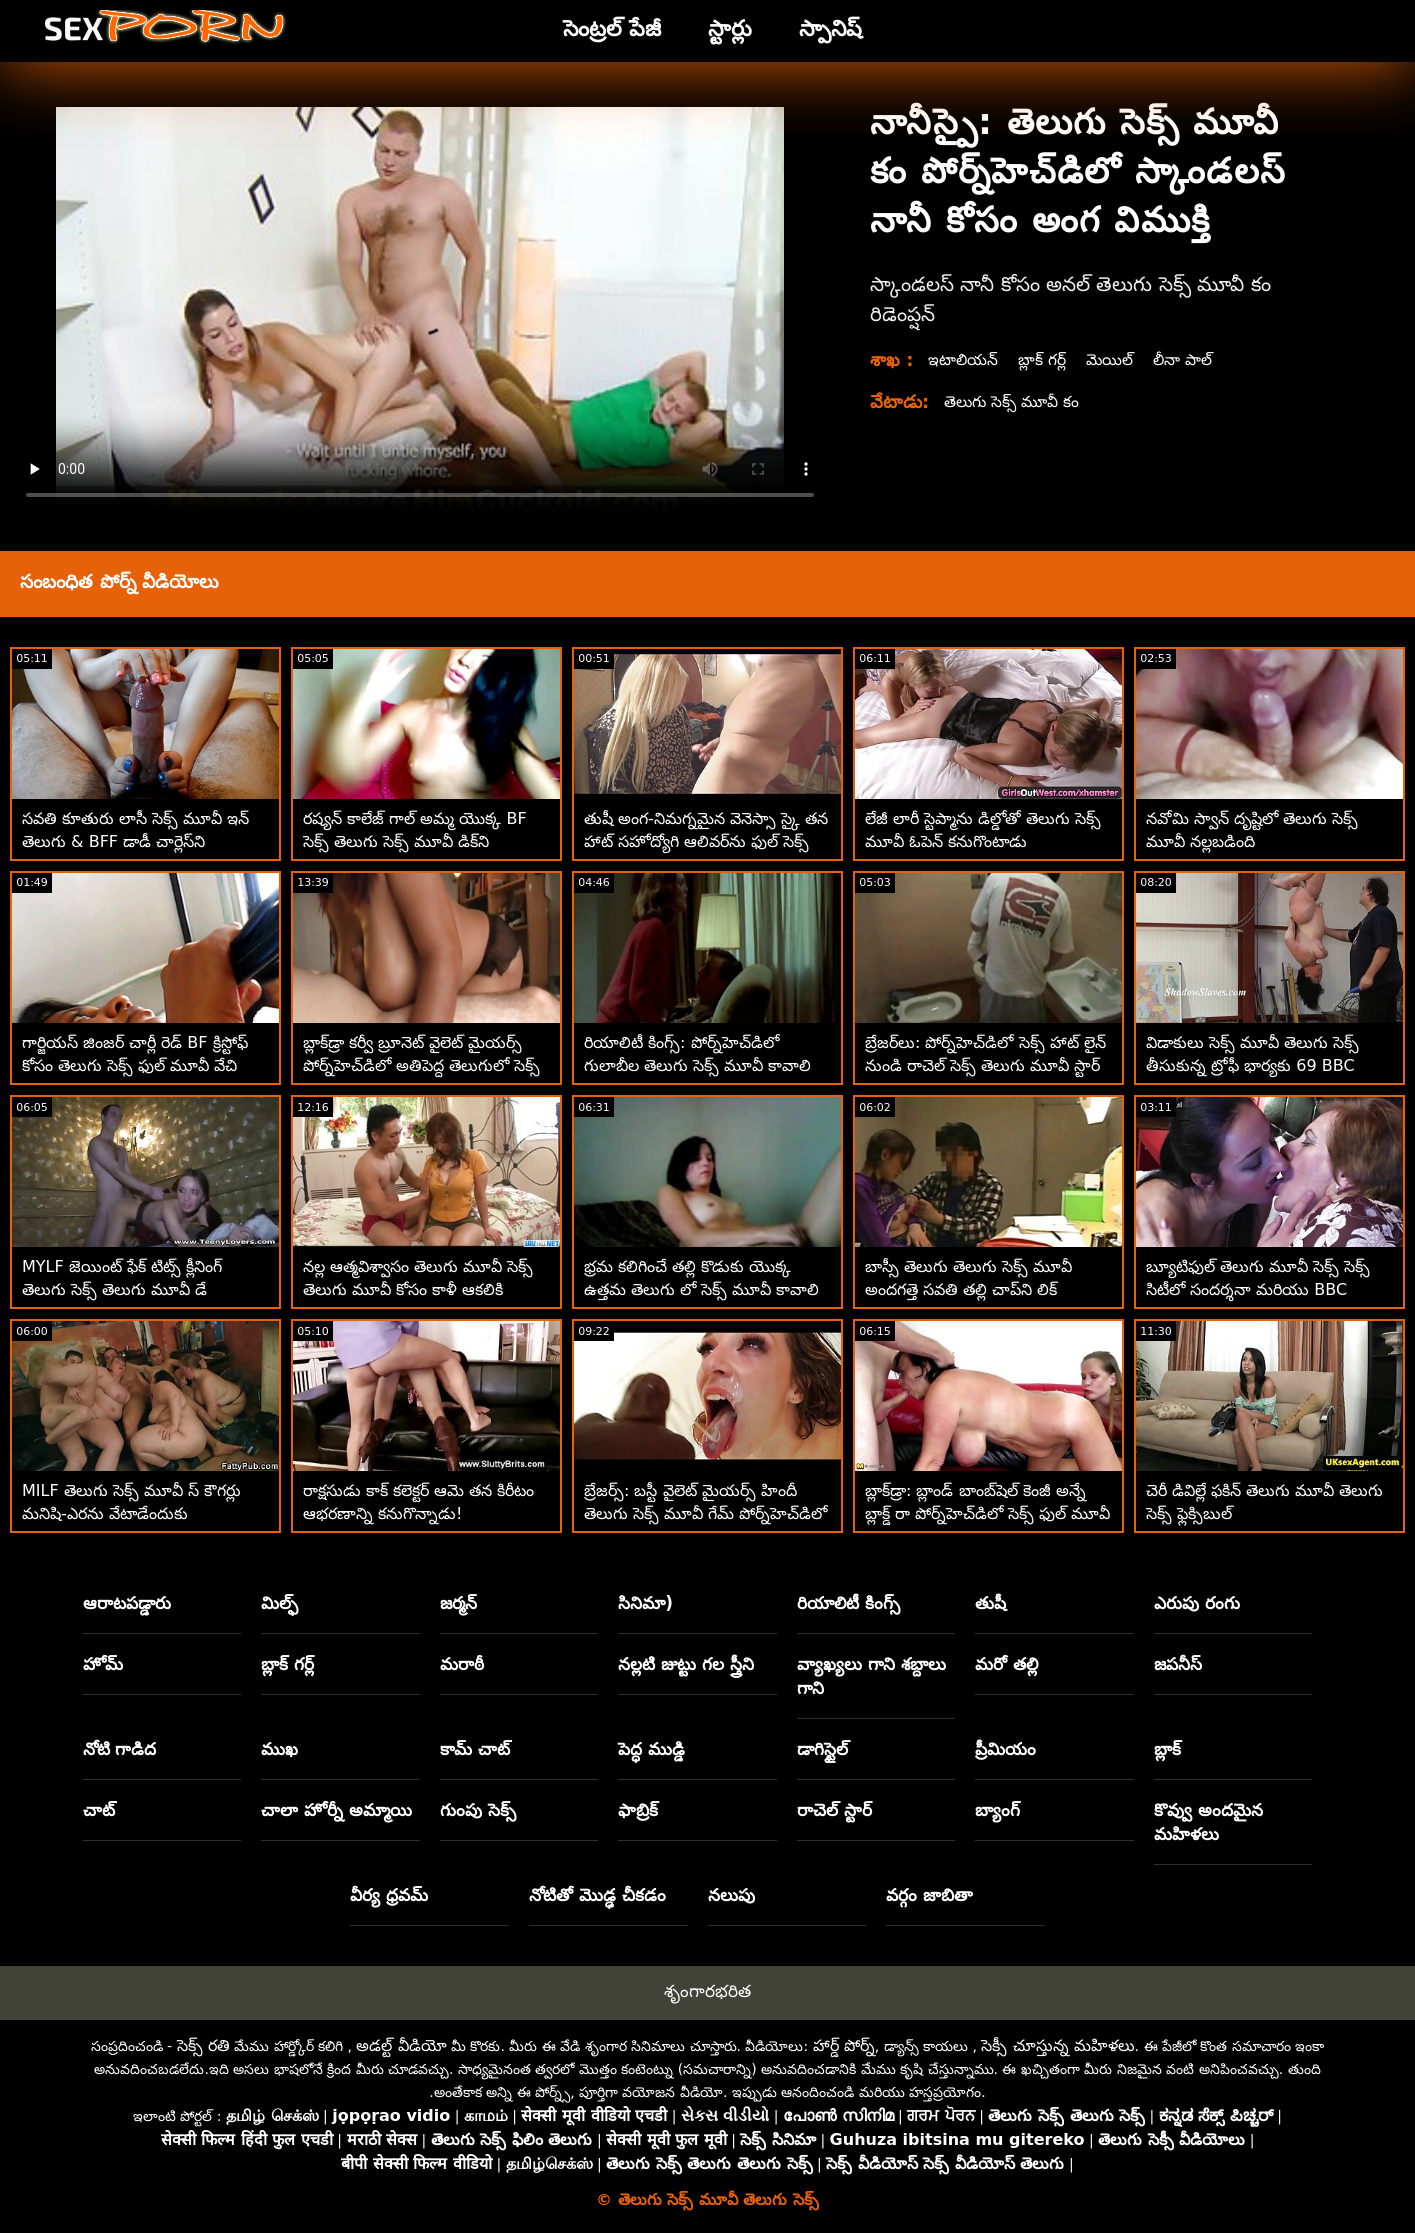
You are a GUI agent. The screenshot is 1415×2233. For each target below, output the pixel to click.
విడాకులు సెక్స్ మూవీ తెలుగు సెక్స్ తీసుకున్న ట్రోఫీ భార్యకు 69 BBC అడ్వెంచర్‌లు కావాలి (1252, 1065)
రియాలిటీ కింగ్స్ (848, 1603)
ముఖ (279, 1749)
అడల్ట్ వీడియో (401, 2045)
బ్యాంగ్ (997, 1810)
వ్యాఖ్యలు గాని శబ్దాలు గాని (871, 1676)
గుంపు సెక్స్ (478, 1810)
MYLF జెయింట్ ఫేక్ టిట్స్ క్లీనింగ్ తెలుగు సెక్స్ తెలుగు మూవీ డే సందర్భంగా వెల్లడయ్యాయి (122, 1289)
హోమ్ (103, 1664)
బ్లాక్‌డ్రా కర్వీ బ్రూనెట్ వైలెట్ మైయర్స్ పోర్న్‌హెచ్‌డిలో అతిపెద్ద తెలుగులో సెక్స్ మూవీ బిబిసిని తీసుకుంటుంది (421, 1065)
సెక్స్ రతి (203, 2045)
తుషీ (990, 1603)
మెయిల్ (1113, 359)
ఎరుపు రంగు (1197, 1603)
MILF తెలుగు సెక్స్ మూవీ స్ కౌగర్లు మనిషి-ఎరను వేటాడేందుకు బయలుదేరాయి (131, 1513)
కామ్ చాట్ (475, 1749)
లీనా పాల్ (1189, 359)
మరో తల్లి (1006, 1664)
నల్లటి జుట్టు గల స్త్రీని (686, 1664)
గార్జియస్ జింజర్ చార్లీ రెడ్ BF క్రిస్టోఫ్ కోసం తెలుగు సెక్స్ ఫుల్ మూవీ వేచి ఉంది (135, 1065)
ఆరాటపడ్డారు (127, 1603)
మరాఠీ (462, 1664)
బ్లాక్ (1167, 1749)
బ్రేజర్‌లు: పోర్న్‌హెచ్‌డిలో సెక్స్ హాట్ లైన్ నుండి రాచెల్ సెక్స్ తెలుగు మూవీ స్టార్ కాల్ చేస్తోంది (985, 1065)
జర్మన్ (458, 1603)
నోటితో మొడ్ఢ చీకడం (597, 1895)
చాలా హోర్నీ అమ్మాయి (336, 1810)
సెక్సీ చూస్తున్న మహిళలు (1057, 2045)
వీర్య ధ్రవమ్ (389, 1895)
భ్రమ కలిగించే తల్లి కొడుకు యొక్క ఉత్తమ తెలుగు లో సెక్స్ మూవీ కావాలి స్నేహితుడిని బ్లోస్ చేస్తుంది (701, 1289)
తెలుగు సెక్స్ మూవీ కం (1014, 401)
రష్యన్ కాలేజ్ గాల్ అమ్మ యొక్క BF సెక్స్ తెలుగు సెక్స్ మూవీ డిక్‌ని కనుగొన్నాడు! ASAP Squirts (415, 841)
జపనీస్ (1178, 1664)
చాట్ (99, 1810)
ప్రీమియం (1005, 1749)
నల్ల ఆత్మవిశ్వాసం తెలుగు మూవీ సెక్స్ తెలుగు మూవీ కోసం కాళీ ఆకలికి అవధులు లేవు (418, 1289)
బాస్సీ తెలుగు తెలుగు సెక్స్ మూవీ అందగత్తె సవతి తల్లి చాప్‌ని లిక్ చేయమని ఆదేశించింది (968, 1289)
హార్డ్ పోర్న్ (844, 2045)
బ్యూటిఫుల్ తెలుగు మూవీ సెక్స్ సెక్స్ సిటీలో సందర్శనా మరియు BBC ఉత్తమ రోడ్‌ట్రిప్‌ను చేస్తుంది (1258, 1289)
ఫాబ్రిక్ (638, 1810)
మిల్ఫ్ (279, 1603)
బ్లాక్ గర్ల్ (1044, 359)
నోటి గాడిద (120, 1749)
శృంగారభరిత (707, 1991)
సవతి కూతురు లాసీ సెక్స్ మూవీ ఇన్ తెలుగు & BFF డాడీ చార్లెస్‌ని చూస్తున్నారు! (135, 841)
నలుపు (731, 1895)
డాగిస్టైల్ (822, 1749)
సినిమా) (645, 1603)
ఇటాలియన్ (964, 359)
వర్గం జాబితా (929, 1895)
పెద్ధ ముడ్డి (651, 1749)
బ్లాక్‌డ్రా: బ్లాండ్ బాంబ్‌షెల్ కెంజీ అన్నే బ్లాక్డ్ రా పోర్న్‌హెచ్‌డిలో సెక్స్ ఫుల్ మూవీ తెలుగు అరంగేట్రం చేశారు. (987, 1513)
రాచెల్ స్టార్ (834, 1810)
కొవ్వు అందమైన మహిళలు (1208, 1822)
